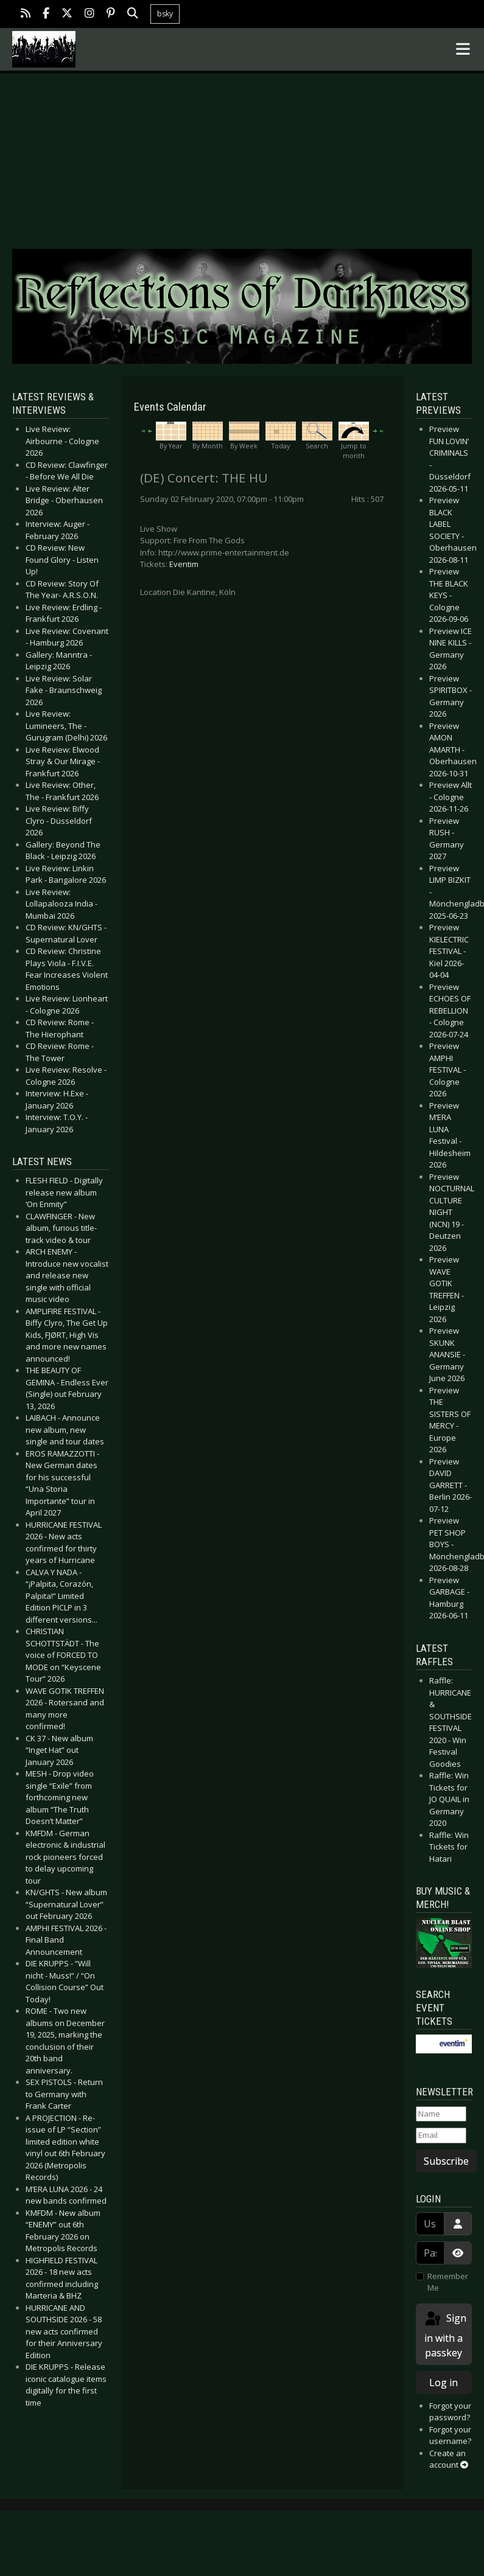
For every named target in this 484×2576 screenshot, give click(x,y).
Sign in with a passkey (444, 2334)
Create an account (448, 2459)
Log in (443, 2382)
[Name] (441, 2114)
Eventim (183, 564)
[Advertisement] (242, 148)
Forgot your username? (450, 2435)
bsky (165, 14)
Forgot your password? (450, 2411)
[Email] (441, 2135)
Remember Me (447, 2282)
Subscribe (446, 2161)
